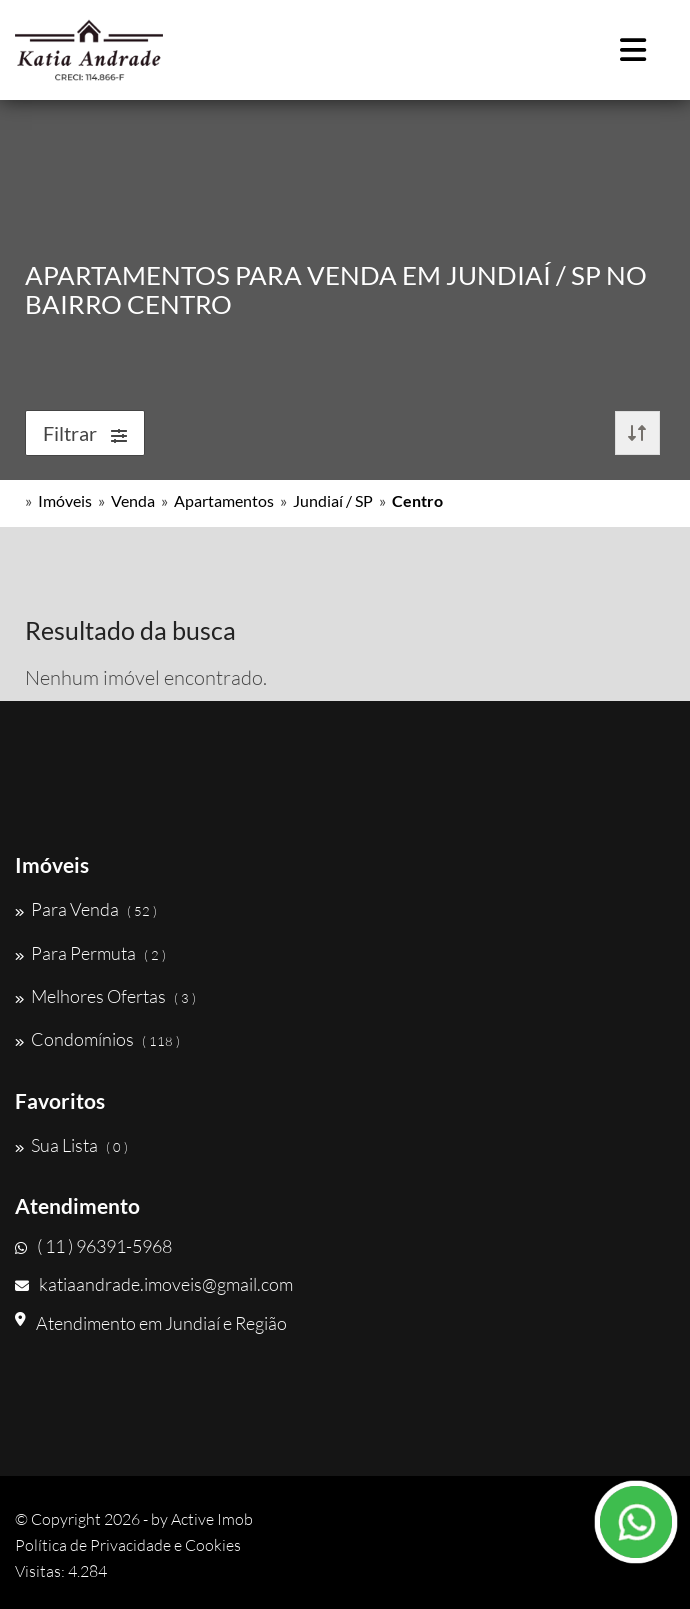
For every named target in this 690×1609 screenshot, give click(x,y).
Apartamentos (224, 500)
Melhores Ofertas (105, 996)
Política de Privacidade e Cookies (128, 1545)
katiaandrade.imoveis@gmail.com (154, 1284)
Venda (133, 500)
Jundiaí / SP (333, 500)
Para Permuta (90, 953)
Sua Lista (71, 1145)
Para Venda (86, 909)
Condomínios (97, 1039)
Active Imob (212, 1519)
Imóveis (65, 500)
